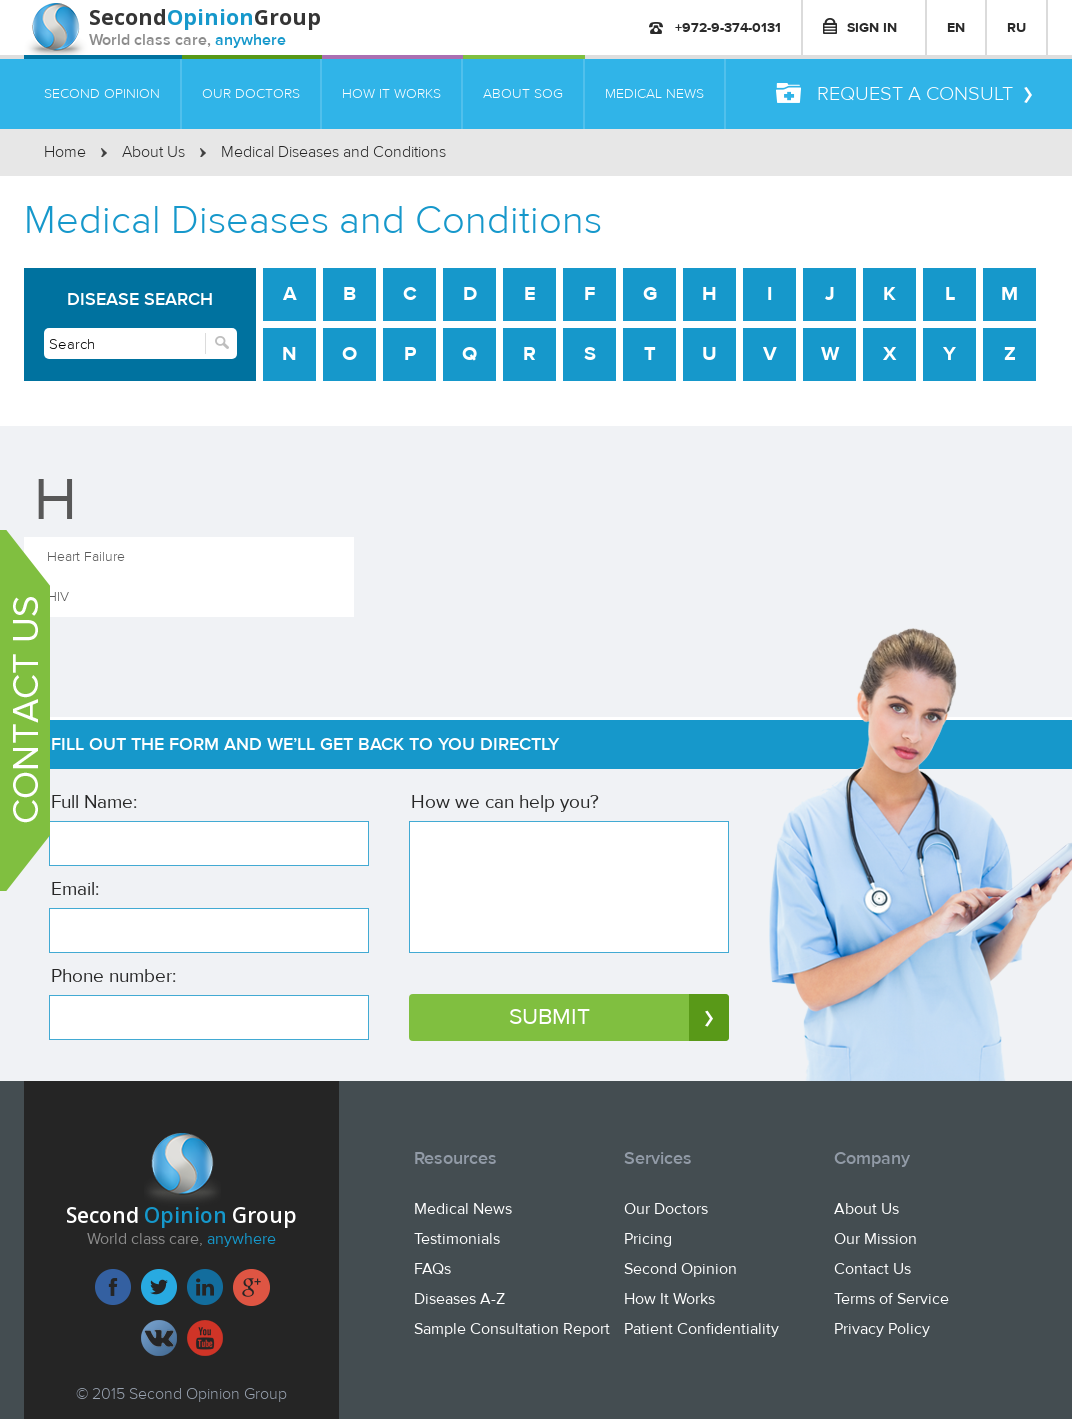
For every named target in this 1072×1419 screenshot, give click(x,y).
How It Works (669, 1299)
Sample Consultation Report (512, 1329)
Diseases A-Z (459, 1299)
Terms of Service (891, 1299)
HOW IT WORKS (391, 93)
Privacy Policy (882, 1329)
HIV (58, 596)
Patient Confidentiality (701, 1329)
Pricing (648, 1239)
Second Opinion (680, 1269)
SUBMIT (619, 1017)
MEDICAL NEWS (654, 93)
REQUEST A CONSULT (904, 94)
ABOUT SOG (523, 93)
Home (65, 152)
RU (1016, 27)
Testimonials (457, 1239)
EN (956, 27)
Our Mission (875, 1239)
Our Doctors (666, 1209)
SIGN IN (860, 27)
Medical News (463, 1209)
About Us (153, 152)
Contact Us (872, 1269)
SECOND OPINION (102, 93)
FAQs (432, 1269)
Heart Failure (86, 556)
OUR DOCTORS (251, 93)
